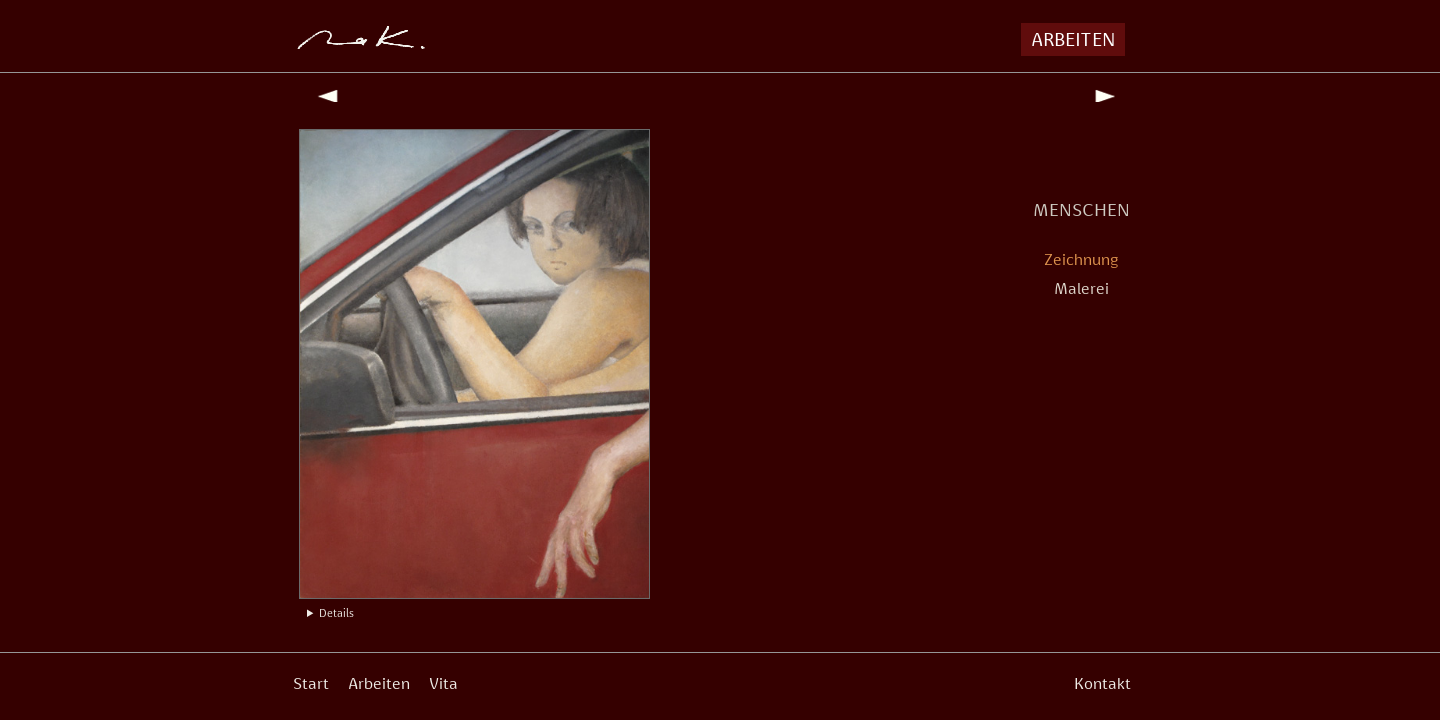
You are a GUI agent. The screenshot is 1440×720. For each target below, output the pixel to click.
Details (336, 613)
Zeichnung (1081, 259)
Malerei (1081, 288)
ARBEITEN (1073, 39)
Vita (443, 683)
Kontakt (1102, 683)
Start (311, 683)
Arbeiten (379, 683)
